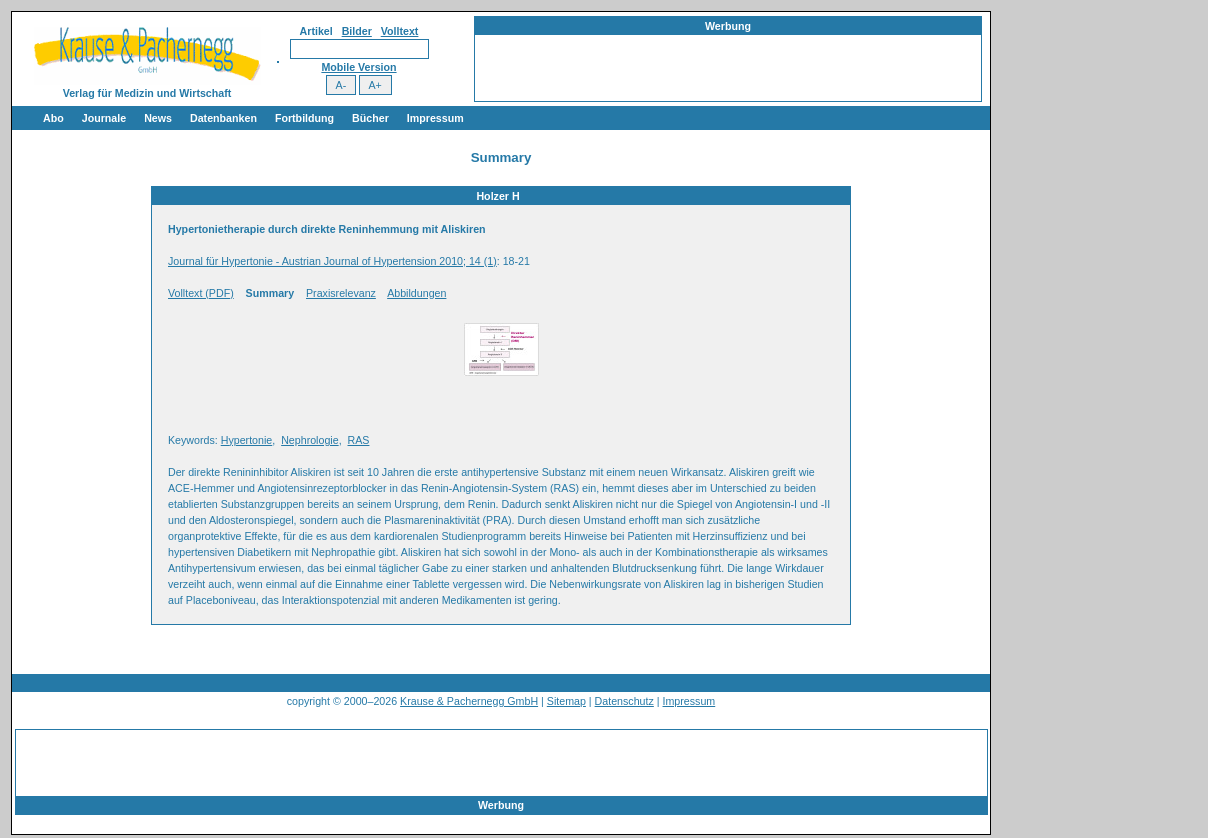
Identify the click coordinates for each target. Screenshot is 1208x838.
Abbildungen (416, 293)
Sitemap (566, 701)
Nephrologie (309, 440)
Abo (53, 118)
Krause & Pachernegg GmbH (469, 701)
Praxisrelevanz (341, 293)
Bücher (370, 118)
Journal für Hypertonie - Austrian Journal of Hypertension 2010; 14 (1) (332, 261)
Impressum (435, 118)
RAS (359, 440)
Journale (104, 118)
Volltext (400, 31)
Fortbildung (304, 118)
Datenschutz (624, 701)
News (158, 118)
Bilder (357, 31)
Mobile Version (358, 67)
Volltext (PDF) (201, 293)
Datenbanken (223, 118)
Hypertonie (247, 440)
